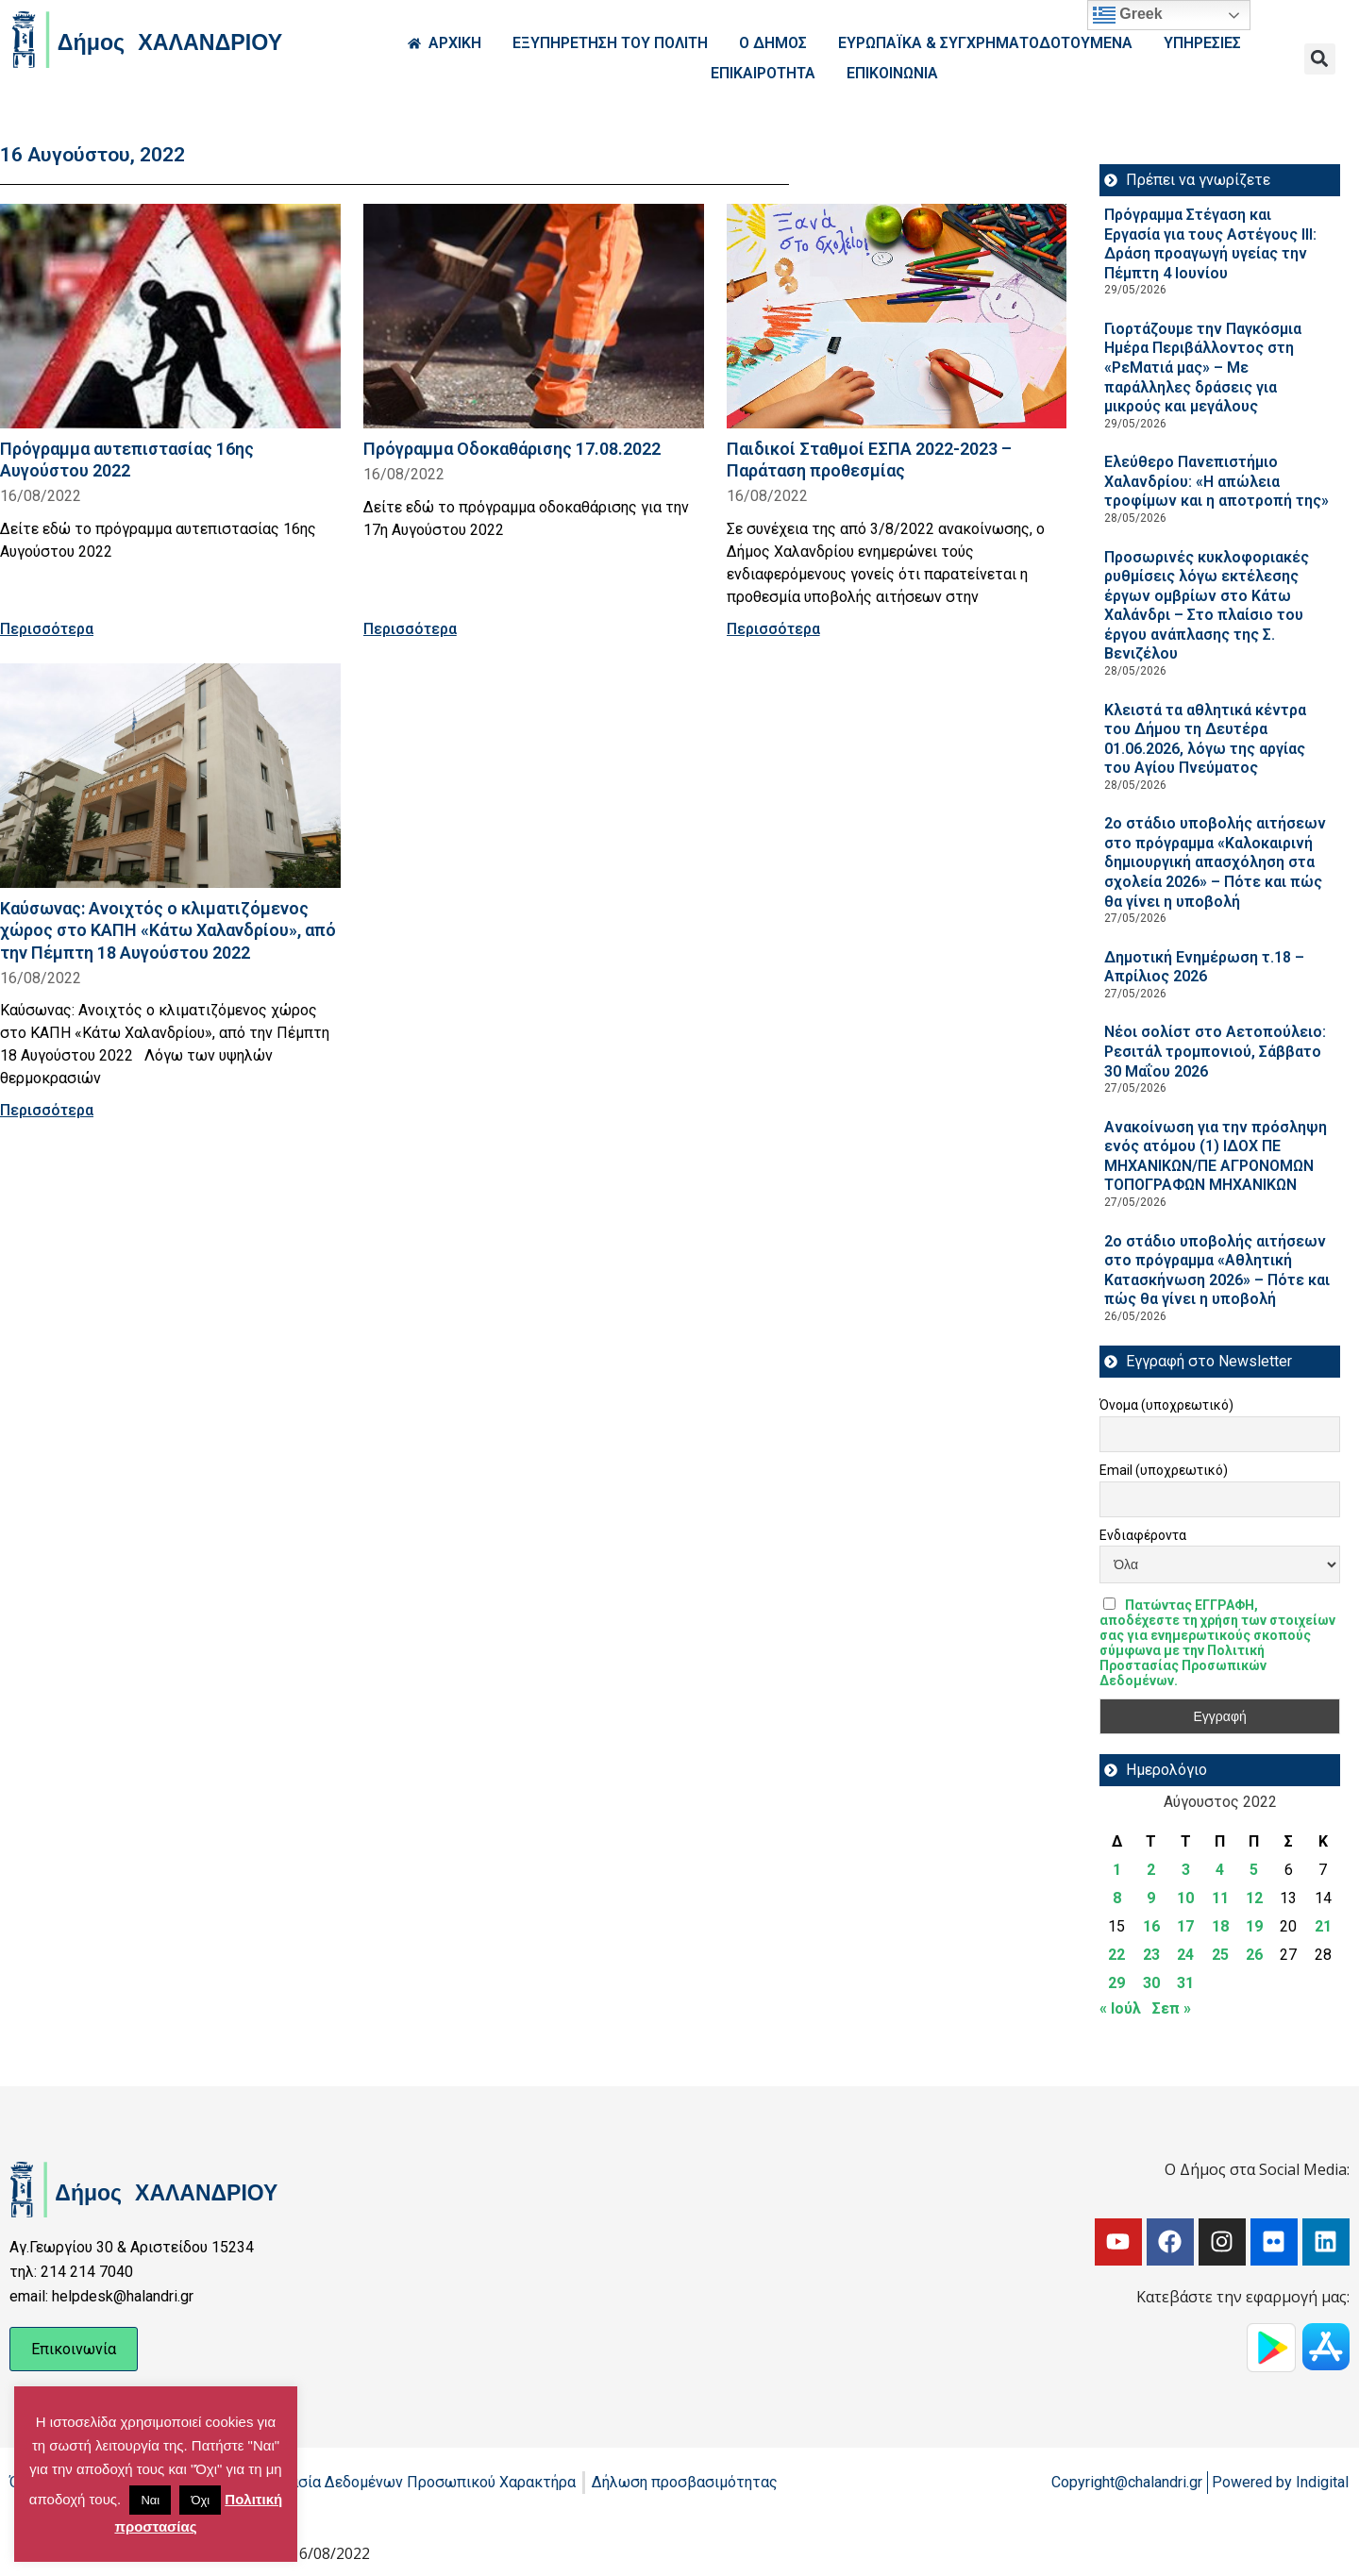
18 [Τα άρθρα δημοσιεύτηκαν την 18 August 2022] (1220, 1926)
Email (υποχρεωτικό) (1163, 1470)
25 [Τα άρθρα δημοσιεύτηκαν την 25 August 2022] (1220, 1955)
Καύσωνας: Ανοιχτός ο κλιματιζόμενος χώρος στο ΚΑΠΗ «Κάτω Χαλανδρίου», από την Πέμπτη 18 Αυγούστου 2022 (168, 930)
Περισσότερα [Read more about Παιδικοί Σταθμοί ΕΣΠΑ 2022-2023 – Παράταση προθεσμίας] (773, 629)
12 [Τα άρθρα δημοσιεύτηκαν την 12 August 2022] (1254, 1898)
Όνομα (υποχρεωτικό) (1166, 1405)
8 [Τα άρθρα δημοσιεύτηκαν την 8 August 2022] (1117, 1898)
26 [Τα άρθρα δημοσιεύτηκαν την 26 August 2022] (1254, 1955)
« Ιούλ (1120, 2008)
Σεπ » (1171, 2008)
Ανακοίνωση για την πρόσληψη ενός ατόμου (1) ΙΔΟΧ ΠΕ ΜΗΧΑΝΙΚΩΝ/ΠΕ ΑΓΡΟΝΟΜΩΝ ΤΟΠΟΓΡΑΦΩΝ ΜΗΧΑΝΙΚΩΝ (1215, 1156)
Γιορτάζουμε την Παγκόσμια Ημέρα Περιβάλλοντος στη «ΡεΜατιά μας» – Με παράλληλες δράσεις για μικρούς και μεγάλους (1202, 367)
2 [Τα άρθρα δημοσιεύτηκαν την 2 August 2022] (1151, 1870)
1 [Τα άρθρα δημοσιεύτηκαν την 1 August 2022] (1117, 1870)
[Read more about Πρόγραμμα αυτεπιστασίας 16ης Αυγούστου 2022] (170, 316)
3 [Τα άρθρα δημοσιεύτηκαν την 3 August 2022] (1186, 1870)
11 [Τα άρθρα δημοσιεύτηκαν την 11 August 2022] (1220, 1898)
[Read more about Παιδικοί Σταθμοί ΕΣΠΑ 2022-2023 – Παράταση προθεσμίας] (897, 316)
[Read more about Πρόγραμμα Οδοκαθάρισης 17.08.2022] (533, 316)
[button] (1319, 59)
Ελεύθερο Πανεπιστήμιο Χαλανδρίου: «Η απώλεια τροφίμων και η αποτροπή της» (1216, 481)
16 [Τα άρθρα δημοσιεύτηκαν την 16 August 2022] (1151, 1926)
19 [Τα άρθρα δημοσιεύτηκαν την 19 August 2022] (1254, 1926)
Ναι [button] (150, 2500)
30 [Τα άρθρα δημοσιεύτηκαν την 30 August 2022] (1151, 1983)
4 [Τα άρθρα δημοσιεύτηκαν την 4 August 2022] (1220, 1870)
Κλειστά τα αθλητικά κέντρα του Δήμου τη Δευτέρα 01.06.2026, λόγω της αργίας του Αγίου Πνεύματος (1205, 739)
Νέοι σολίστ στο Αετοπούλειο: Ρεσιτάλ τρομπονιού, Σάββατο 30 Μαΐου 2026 (1215, 1051)
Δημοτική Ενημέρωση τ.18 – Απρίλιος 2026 (1204, 967)
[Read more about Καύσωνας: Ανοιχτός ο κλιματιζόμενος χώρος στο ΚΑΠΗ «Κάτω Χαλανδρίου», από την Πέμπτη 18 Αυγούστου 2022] (170, 775)
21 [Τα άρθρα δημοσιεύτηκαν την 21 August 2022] (1323, 1926)
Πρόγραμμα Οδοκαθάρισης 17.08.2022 (512, 449)
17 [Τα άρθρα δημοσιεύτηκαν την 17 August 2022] (1185, 1926)
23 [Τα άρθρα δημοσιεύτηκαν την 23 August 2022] (1151, 1955)
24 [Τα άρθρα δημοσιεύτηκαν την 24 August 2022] (1185, 1955)
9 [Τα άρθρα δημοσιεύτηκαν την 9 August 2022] (1151, 1898)
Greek (1128, 15)
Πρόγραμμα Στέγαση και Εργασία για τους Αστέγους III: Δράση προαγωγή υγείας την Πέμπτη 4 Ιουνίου (1210, 244)
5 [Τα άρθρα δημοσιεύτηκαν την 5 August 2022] (1254, 1870)
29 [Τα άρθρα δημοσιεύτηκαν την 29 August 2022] (1116, 1983)
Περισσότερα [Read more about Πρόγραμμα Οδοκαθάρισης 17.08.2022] (410, 629)
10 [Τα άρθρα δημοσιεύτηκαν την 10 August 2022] (1185, 1898)
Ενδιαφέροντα (1142, 1535)
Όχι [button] (200, 2500)
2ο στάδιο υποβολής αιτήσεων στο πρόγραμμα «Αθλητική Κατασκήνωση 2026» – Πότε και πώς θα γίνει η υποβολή (1217, 1270)
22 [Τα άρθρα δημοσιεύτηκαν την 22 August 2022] (1116, 1955)
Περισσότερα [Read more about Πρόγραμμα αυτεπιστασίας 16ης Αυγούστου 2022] (46, 629)
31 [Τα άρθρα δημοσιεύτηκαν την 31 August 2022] (1185, 1983)
